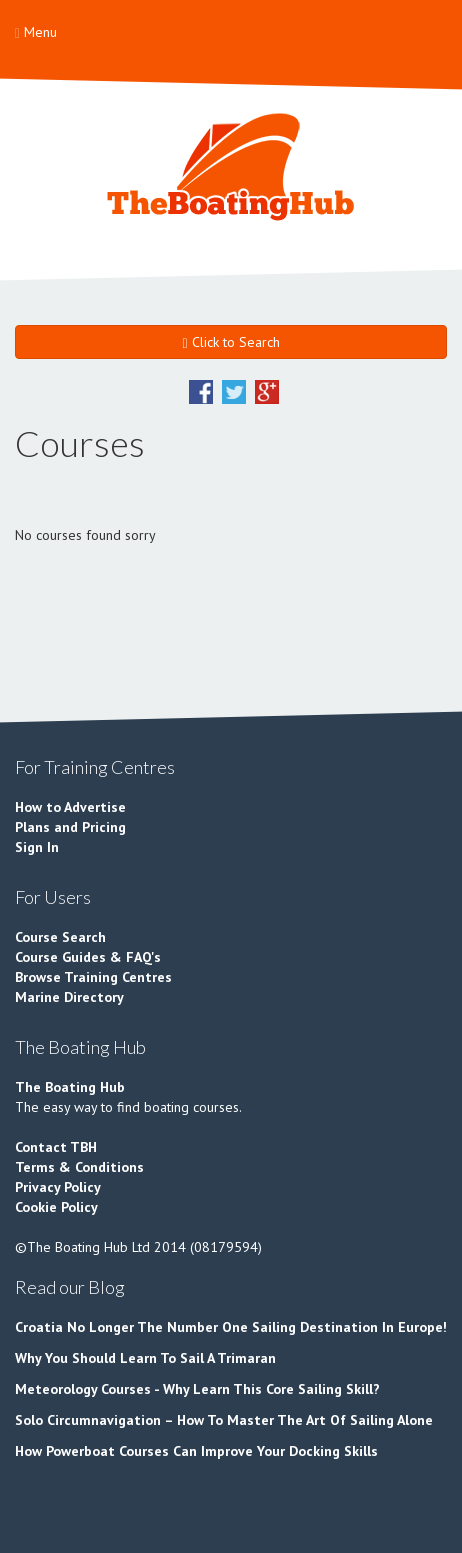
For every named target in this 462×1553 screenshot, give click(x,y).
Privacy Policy (58, 1187)
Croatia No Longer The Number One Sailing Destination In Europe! (231, 1327)
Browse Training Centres (93, 977)
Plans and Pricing (70, 827)
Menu (36, 32)
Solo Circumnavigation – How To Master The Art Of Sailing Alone (224, 1420)
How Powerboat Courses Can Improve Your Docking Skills (196, 1451)
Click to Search (230, 342)
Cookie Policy (56, 1207)
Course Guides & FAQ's (88, 957)
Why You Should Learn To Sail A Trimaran (145, 1358)
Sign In (37, 847)
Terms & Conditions (79, 1167)
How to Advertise (70, 807)
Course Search (60, 937)
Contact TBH (56, 1147)
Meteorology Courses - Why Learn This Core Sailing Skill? (197, 1389)
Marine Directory (69, 997)
